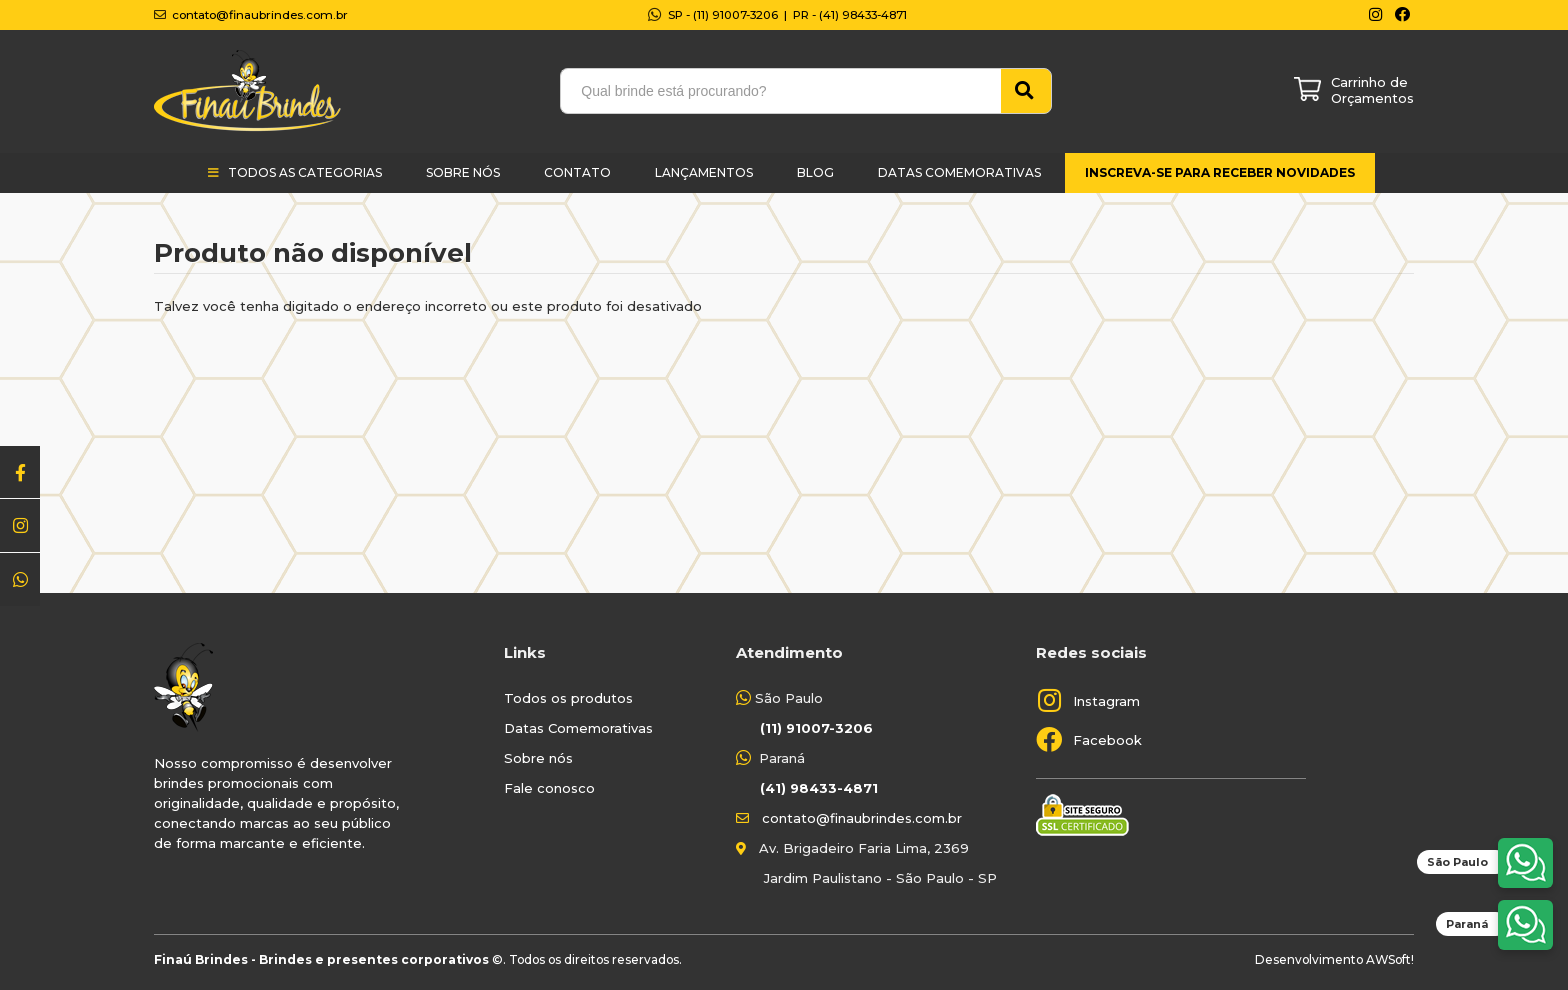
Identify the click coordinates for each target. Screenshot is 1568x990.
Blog (815, 172)
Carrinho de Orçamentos (1372, 90)
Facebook (1107, 740)
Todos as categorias (305, 172)
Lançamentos (704, 172)
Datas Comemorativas (959, 172)
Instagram (1106, 701)
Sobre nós (538, 758)
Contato (577, 172)
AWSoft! (1390, 959)
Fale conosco (549, 788)
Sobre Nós (463, 172)
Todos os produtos (568, 698)
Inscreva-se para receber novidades (1220, 172)
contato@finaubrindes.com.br (862, 818)
